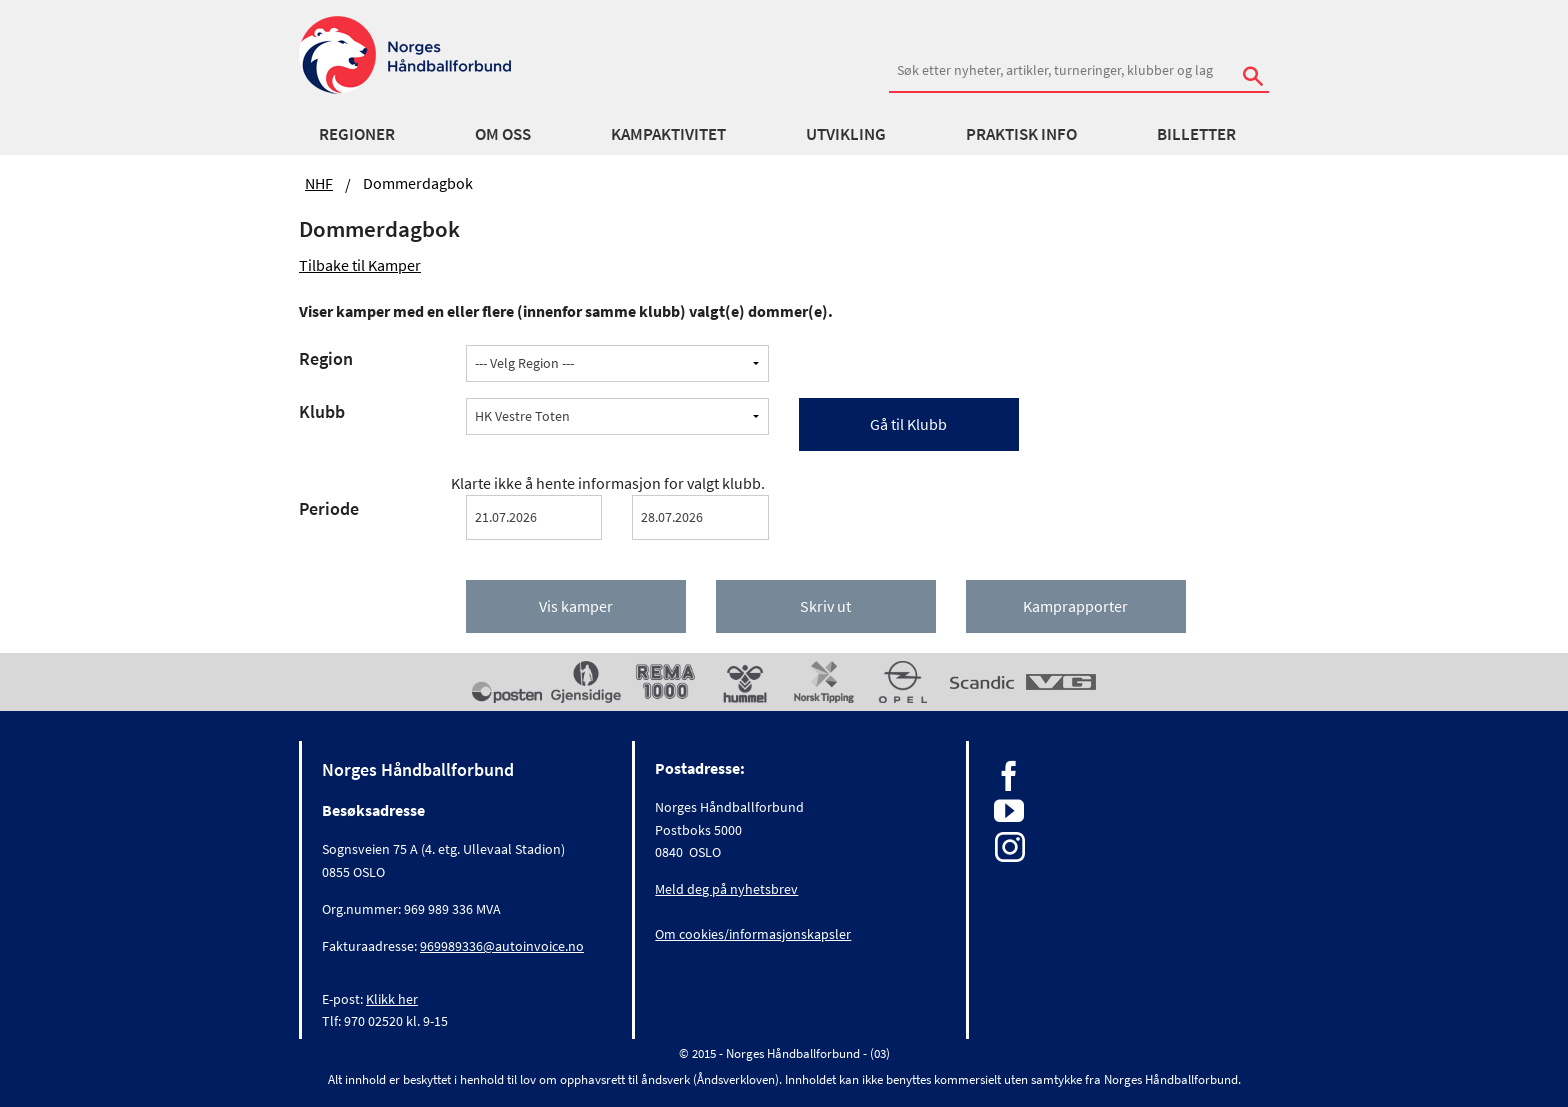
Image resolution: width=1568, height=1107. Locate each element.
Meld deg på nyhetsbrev (726, 889)
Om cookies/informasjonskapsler (753, 934)
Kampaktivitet (668, 134)
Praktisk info (1021, 134)
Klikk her (392, 999)
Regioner (357, 134)
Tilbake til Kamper (360, 265)
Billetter (1196, 134)
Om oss (503, 134)
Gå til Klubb (908, 424)
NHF (319, 183)
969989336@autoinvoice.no (502, 946)
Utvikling (846, 134)
